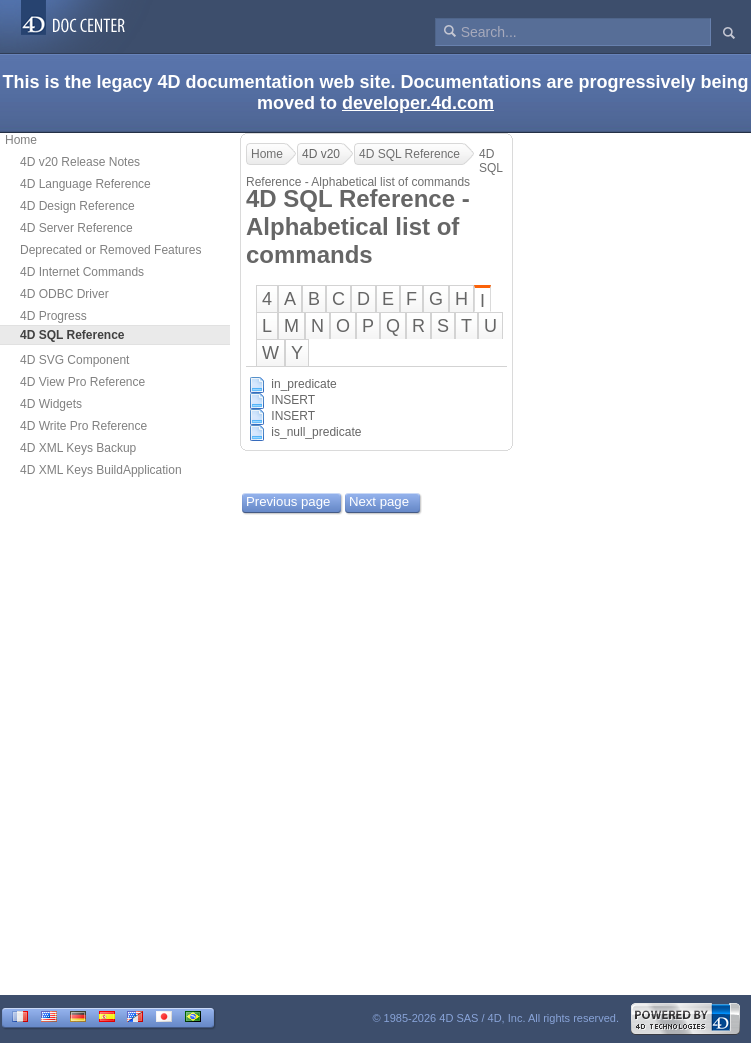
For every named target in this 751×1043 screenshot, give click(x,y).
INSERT (293, 400)
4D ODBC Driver (64, 294)
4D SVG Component (74, 360)
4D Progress (53, 316)
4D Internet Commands (82, 272)
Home (21, 140)
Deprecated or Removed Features (110, 250)
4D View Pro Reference (82, 382)
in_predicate (303, 384)
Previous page (288, 501)
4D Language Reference (85, 184)
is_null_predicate (316, 432)
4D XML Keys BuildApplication (101, 470)
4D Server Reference (76, 228)
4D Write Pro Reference (83, 426)
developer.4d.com (418, 103)
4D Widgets (51, 404)
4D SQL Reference (409, 154)
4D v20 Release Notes (80, 162)
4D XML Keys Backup (78, 448)
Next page (379, 501)
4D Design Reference (77, 206)
